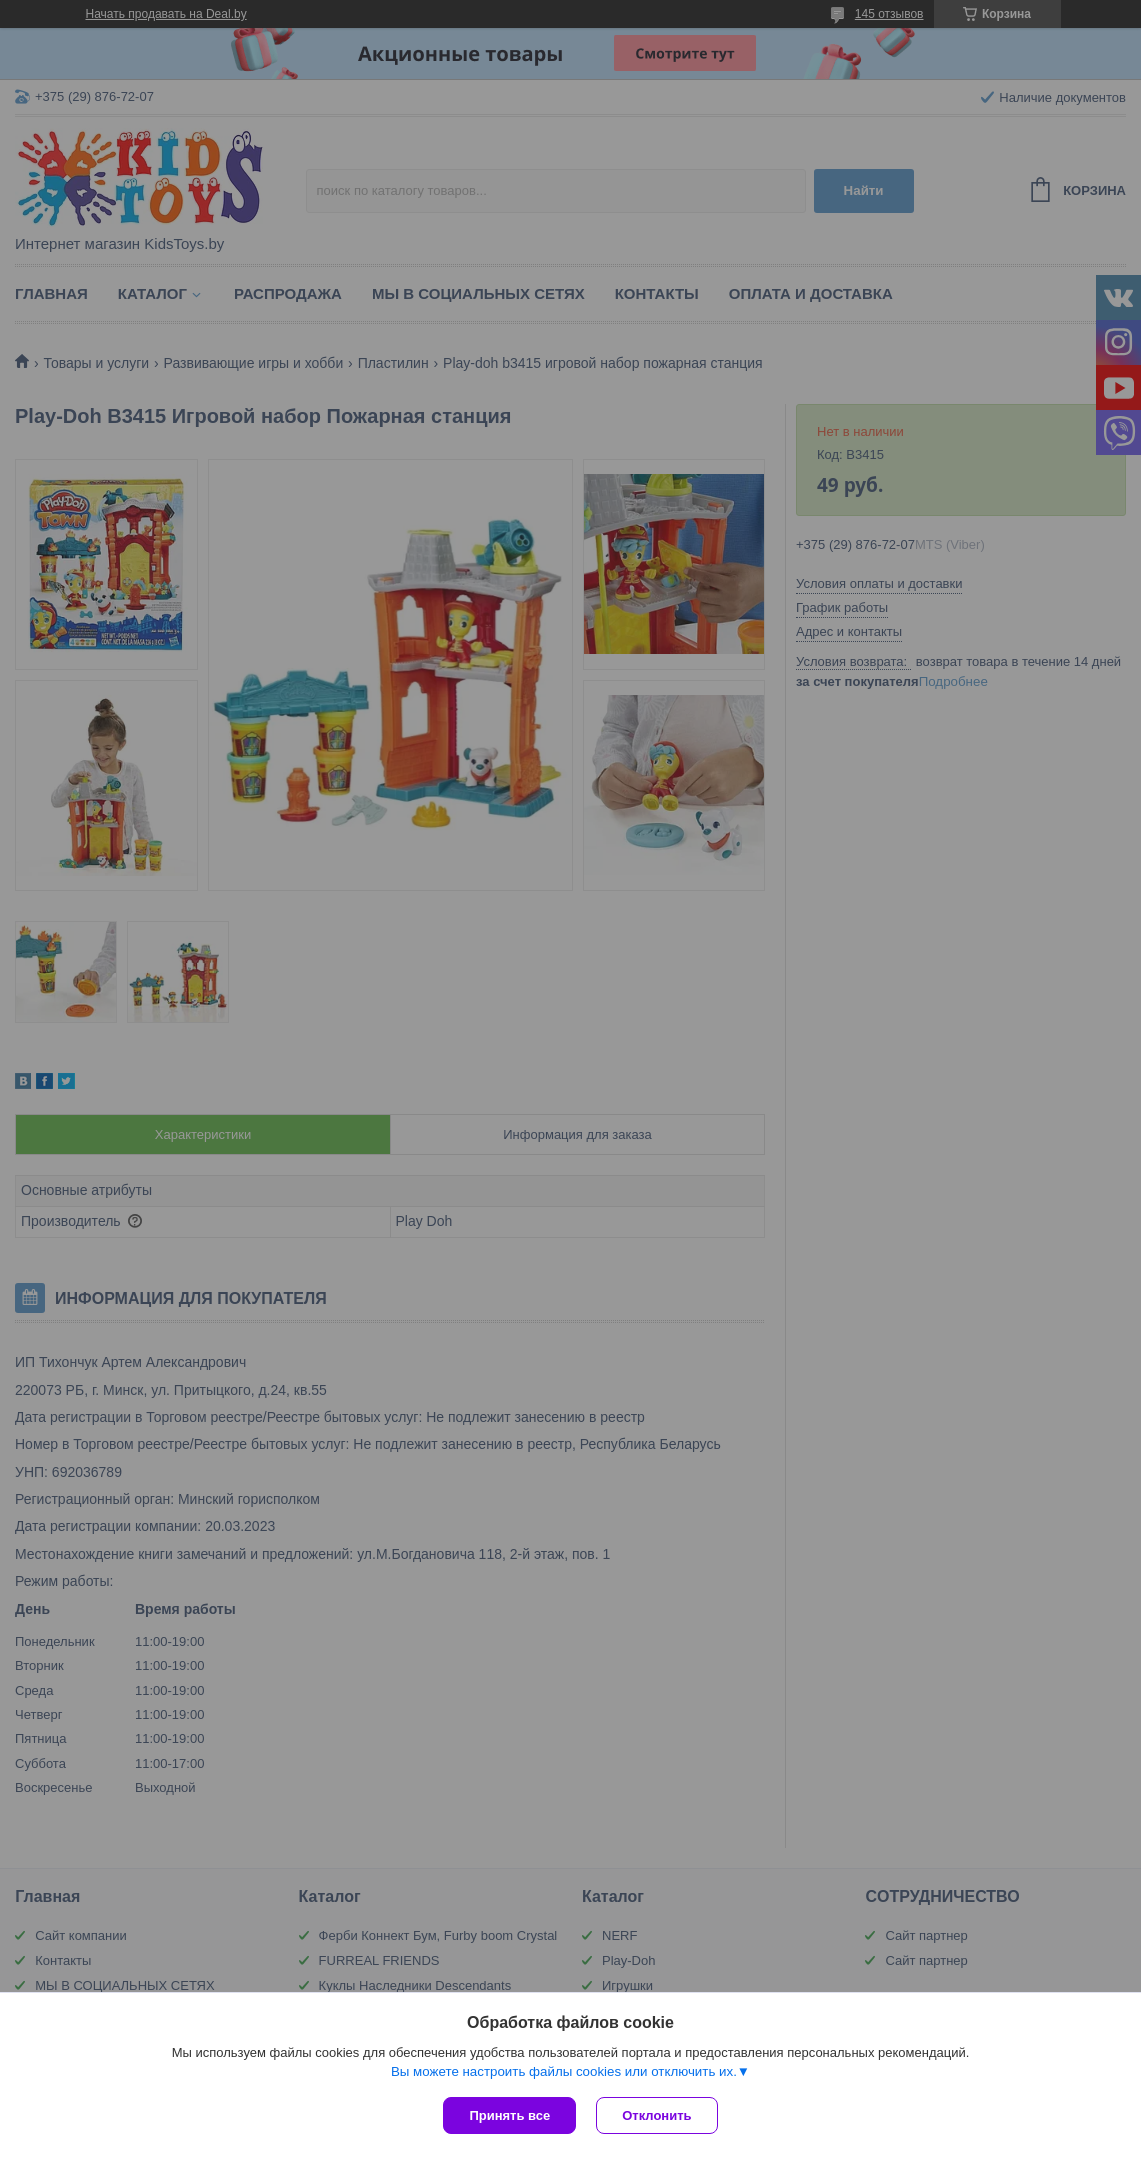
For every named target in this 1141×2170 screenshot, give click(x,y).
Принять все (509, 2115)
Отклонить (656, 2115)
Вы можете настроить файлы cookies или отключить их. (564, 2071)
